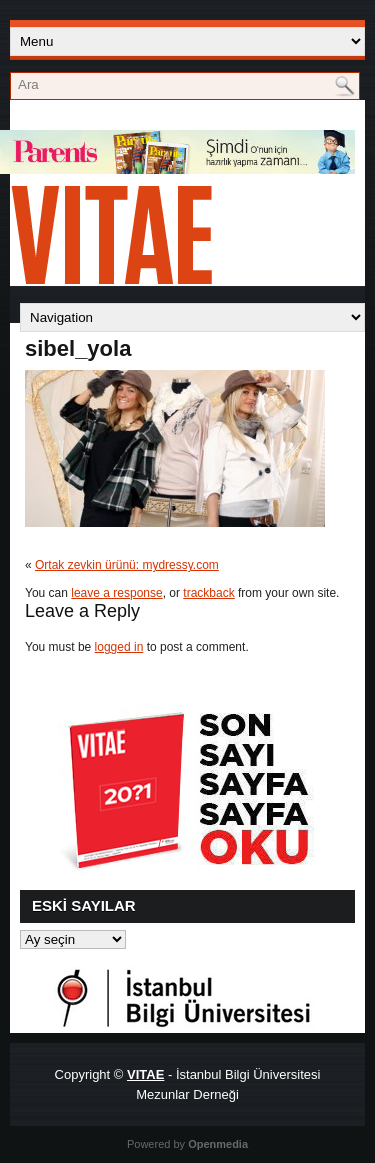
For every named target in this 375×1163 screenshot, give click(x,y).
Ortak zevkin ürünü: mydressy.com (127, 565)
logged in (119, 647)
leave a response (116, 593)
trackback (208, 593)
